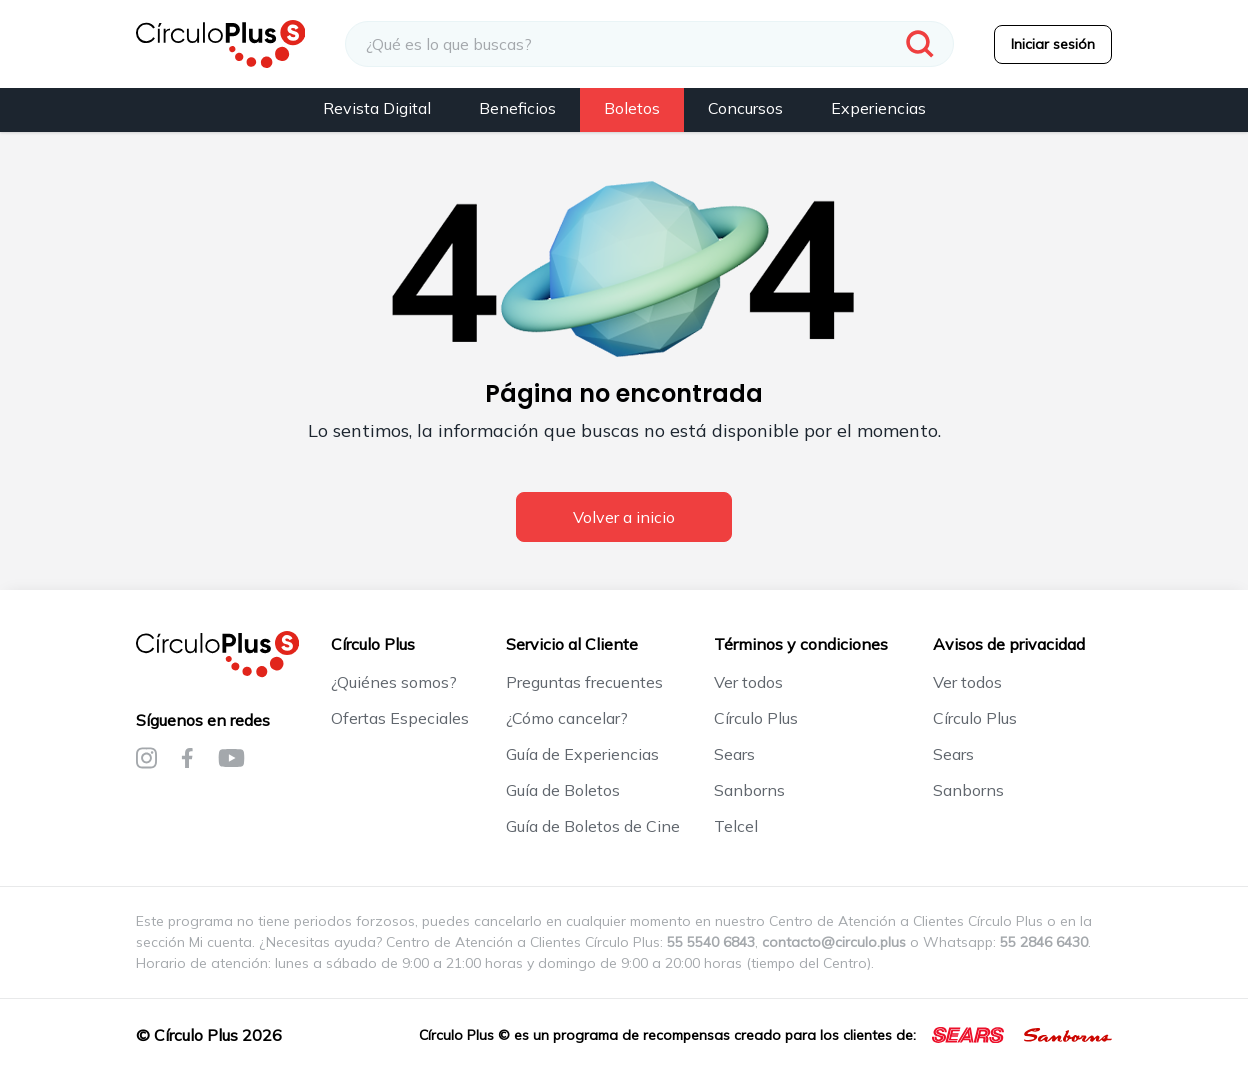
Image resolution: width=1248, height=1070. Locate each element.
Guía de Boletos (563, 790)
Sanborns (749, 790)
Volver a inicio (624, 517)
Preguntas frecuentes (584, 682)
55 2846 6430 (1044, 942)
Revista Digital (377, 108)
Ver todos (748, 682)
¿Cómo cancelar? (567, 718)
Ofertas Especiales (400, 718)
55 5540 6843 (711, 942)
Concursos (745, 108)
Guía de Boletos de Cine (593, 826)
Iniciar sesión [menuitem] (1053, 44)
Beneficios (517, 108)
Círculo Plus (756, 718)
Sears (734, 754)
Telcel (736, 826)
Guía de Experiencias (582, 754)
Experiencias (878, 108)
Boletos (632, 108)
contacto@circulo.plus (834, 942)
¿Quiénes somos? (394, 682)
